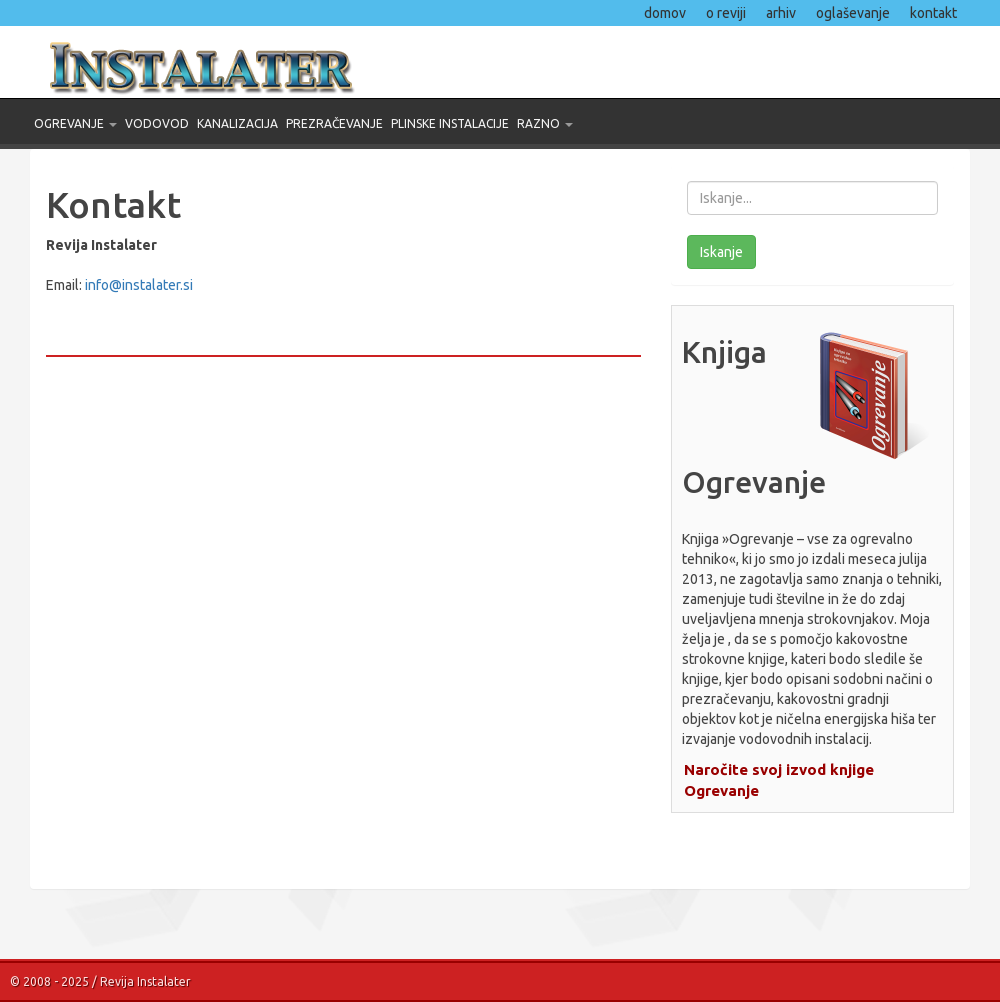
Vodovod (157, 123)
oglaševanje (853, 13)
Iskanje (721, 252)
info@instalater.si (139, 285)
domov (665, 13)
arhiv (781, 13)
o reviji (726, 13)
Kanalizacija (237, 123)
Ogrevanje (75, 123)
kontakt (933, 13)
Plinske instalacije (450, 123)
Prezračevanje (334, 123)
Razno (545, 123)
